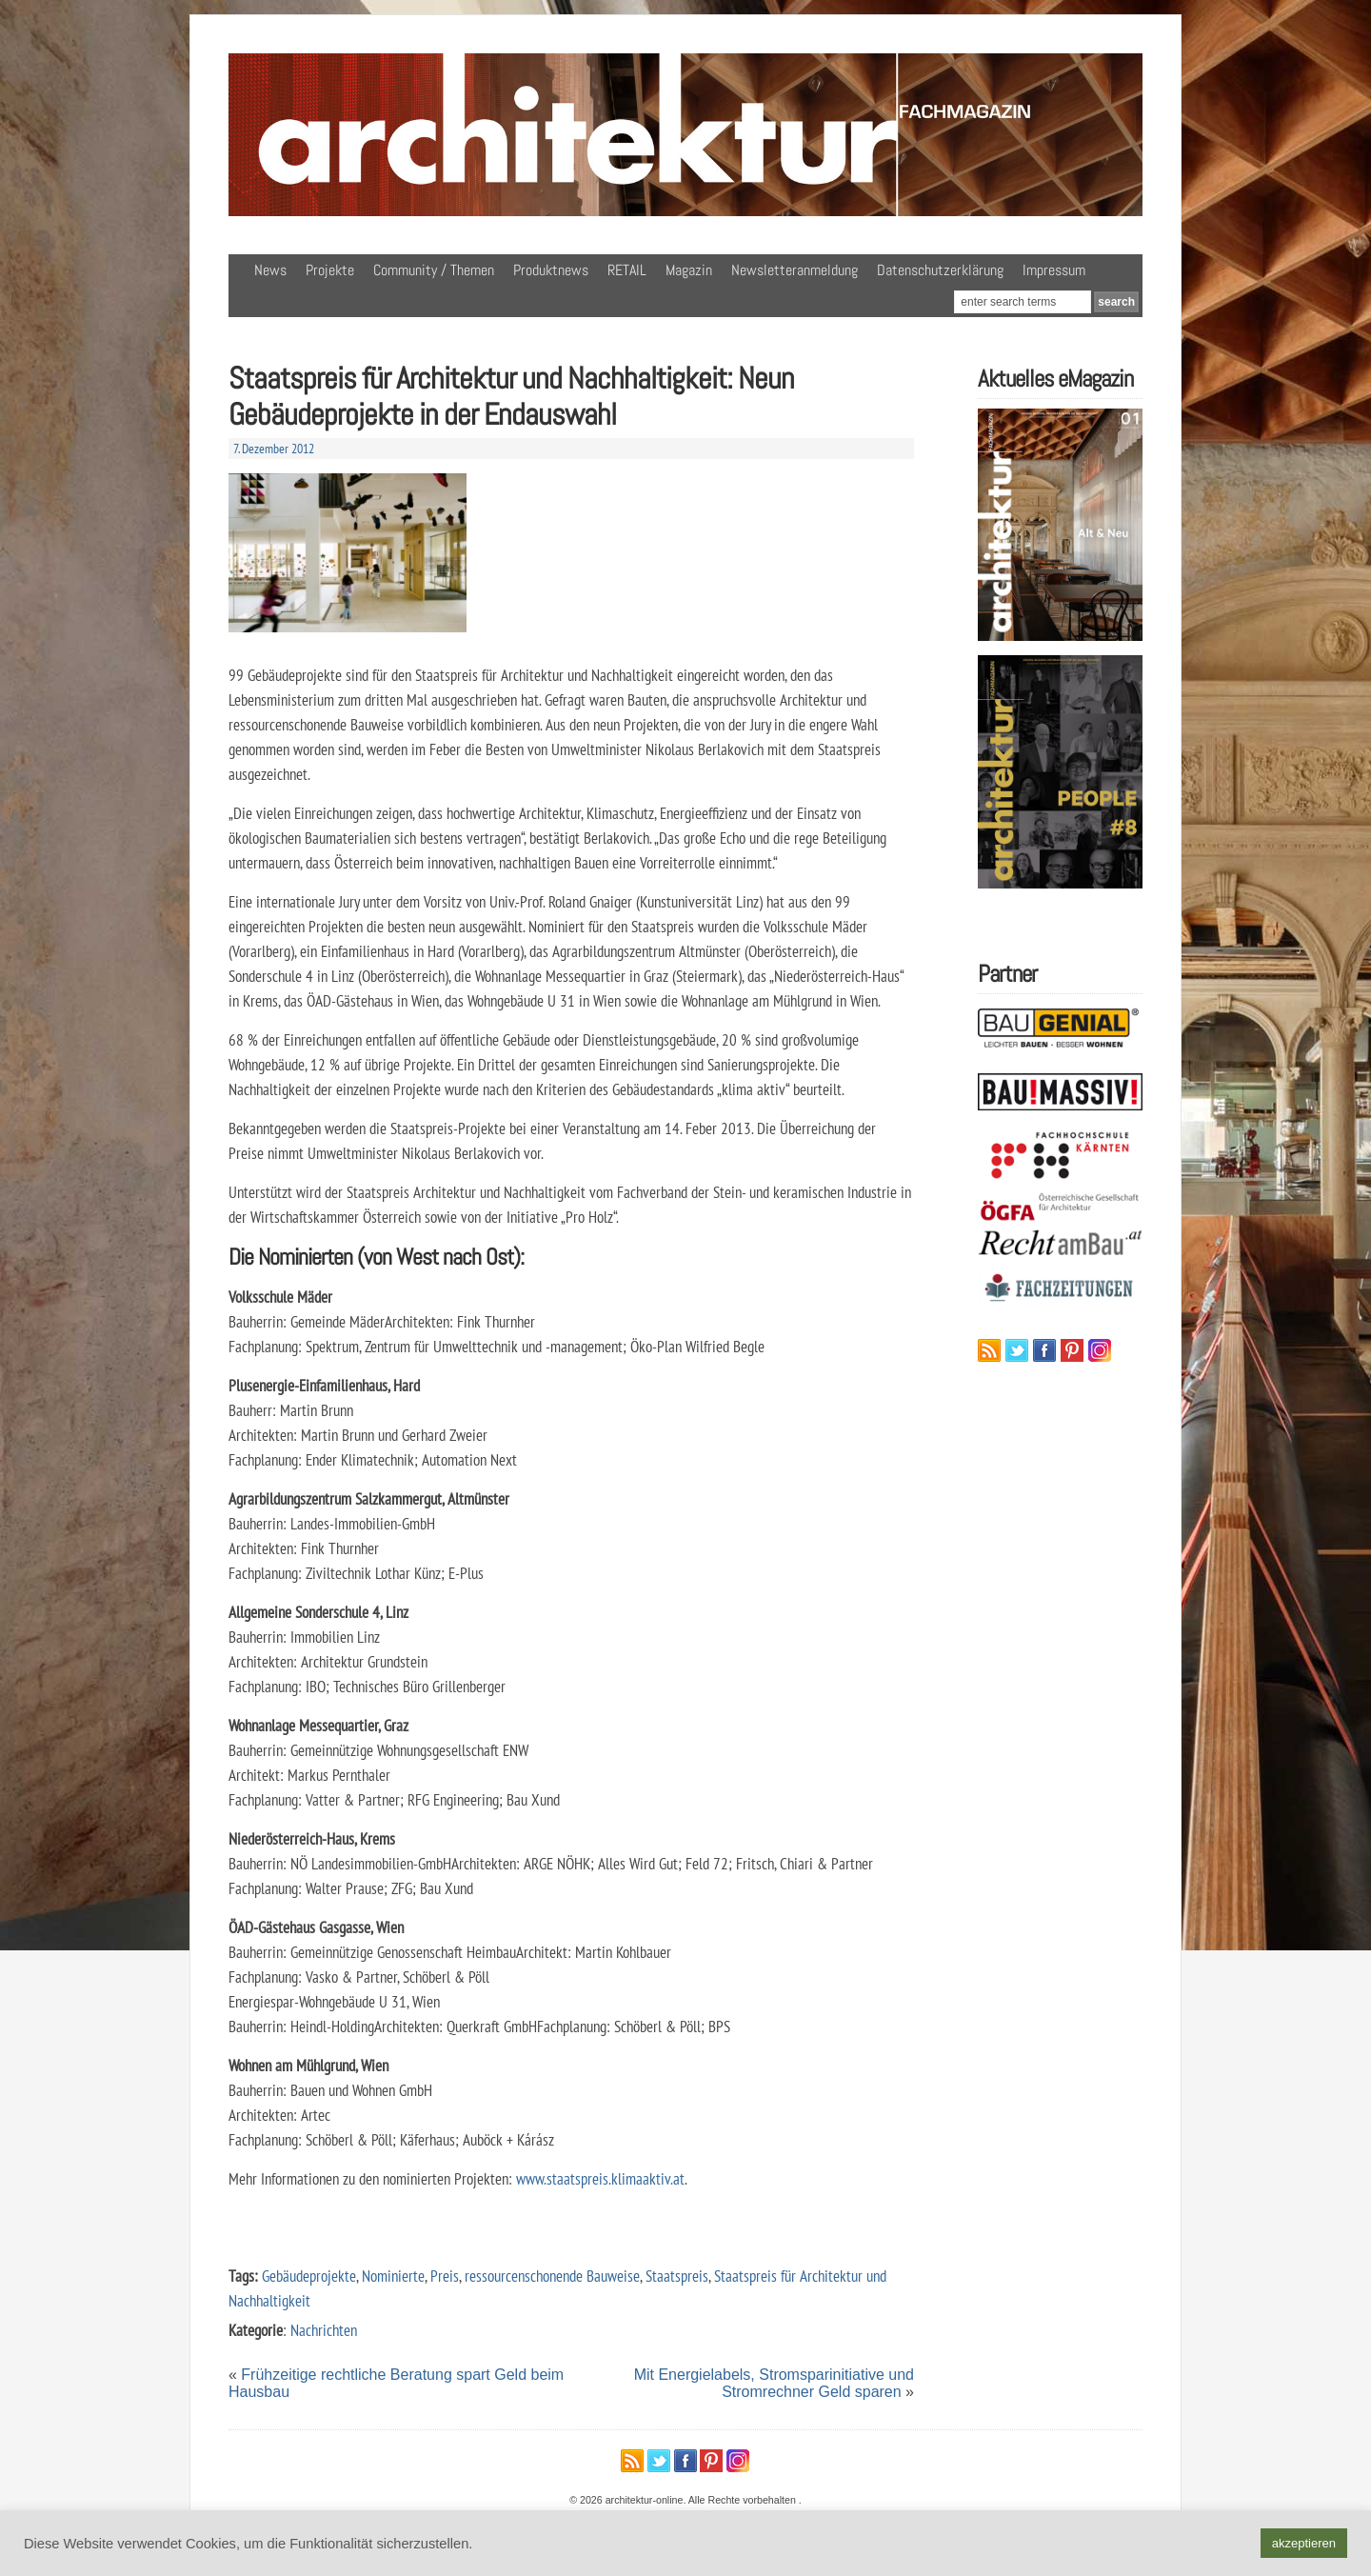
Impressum (1054, 270)
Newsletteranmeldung (794, 270)
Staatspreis (677, 2275)
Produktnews (550, 270)
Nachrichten (323, 2330)
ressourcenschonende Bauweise (552, 2275)
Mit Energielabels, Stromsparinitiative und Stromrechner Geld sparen (774, 2383)
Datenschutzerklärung (940, 270)
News (270, 270)
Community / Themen (433, 270)
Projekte (330, 270)
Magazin (689, 270)
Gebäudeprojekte (309, 2275)
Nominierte (393, 2275)
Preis (444, 2275)
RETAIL (626, 270)
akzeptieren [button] (1304, 2543)
